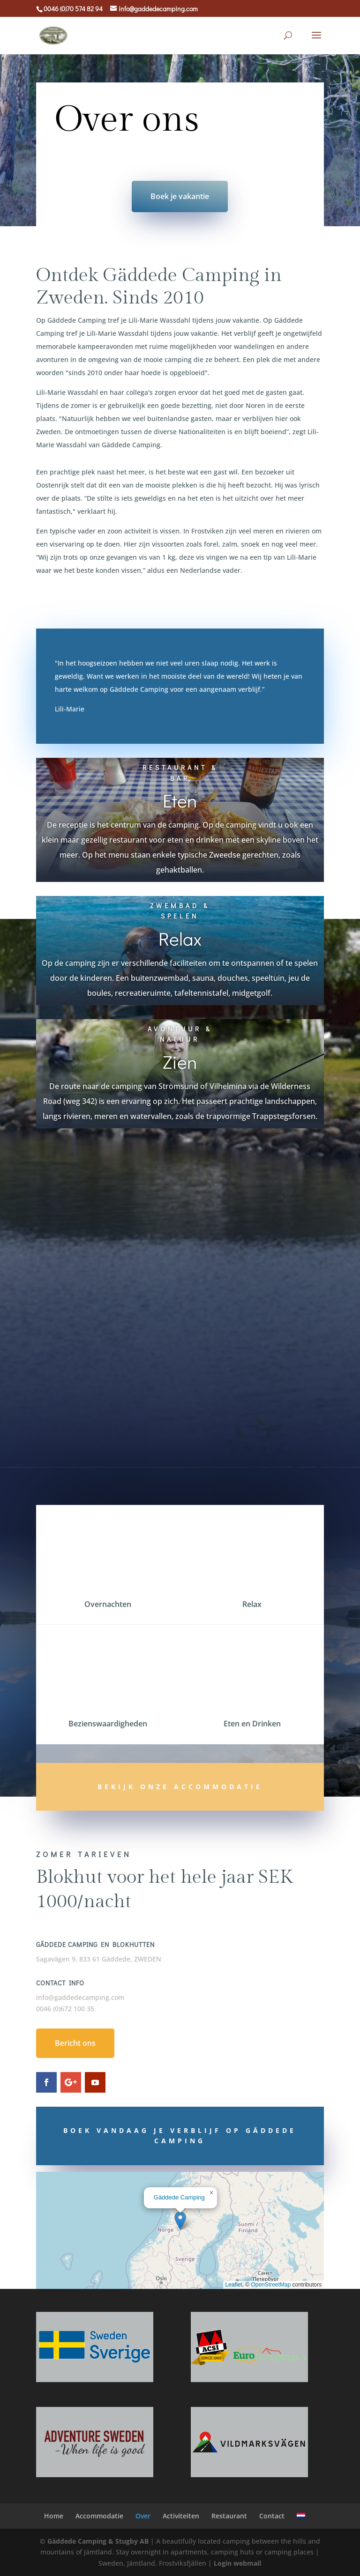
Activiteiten (181, 2515)
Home (53, 2515)
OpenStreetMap (271, 2284)
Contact (272, 2515)
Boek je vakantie (179, 196)
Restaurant (229, 2515)
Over (142, 2515)
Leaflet (233, 2284)
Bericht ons (75, 2043)
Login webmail (237, 2563)
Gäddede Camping (179, 2197)
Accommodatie (99, 2515)
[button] (180, 2220)
